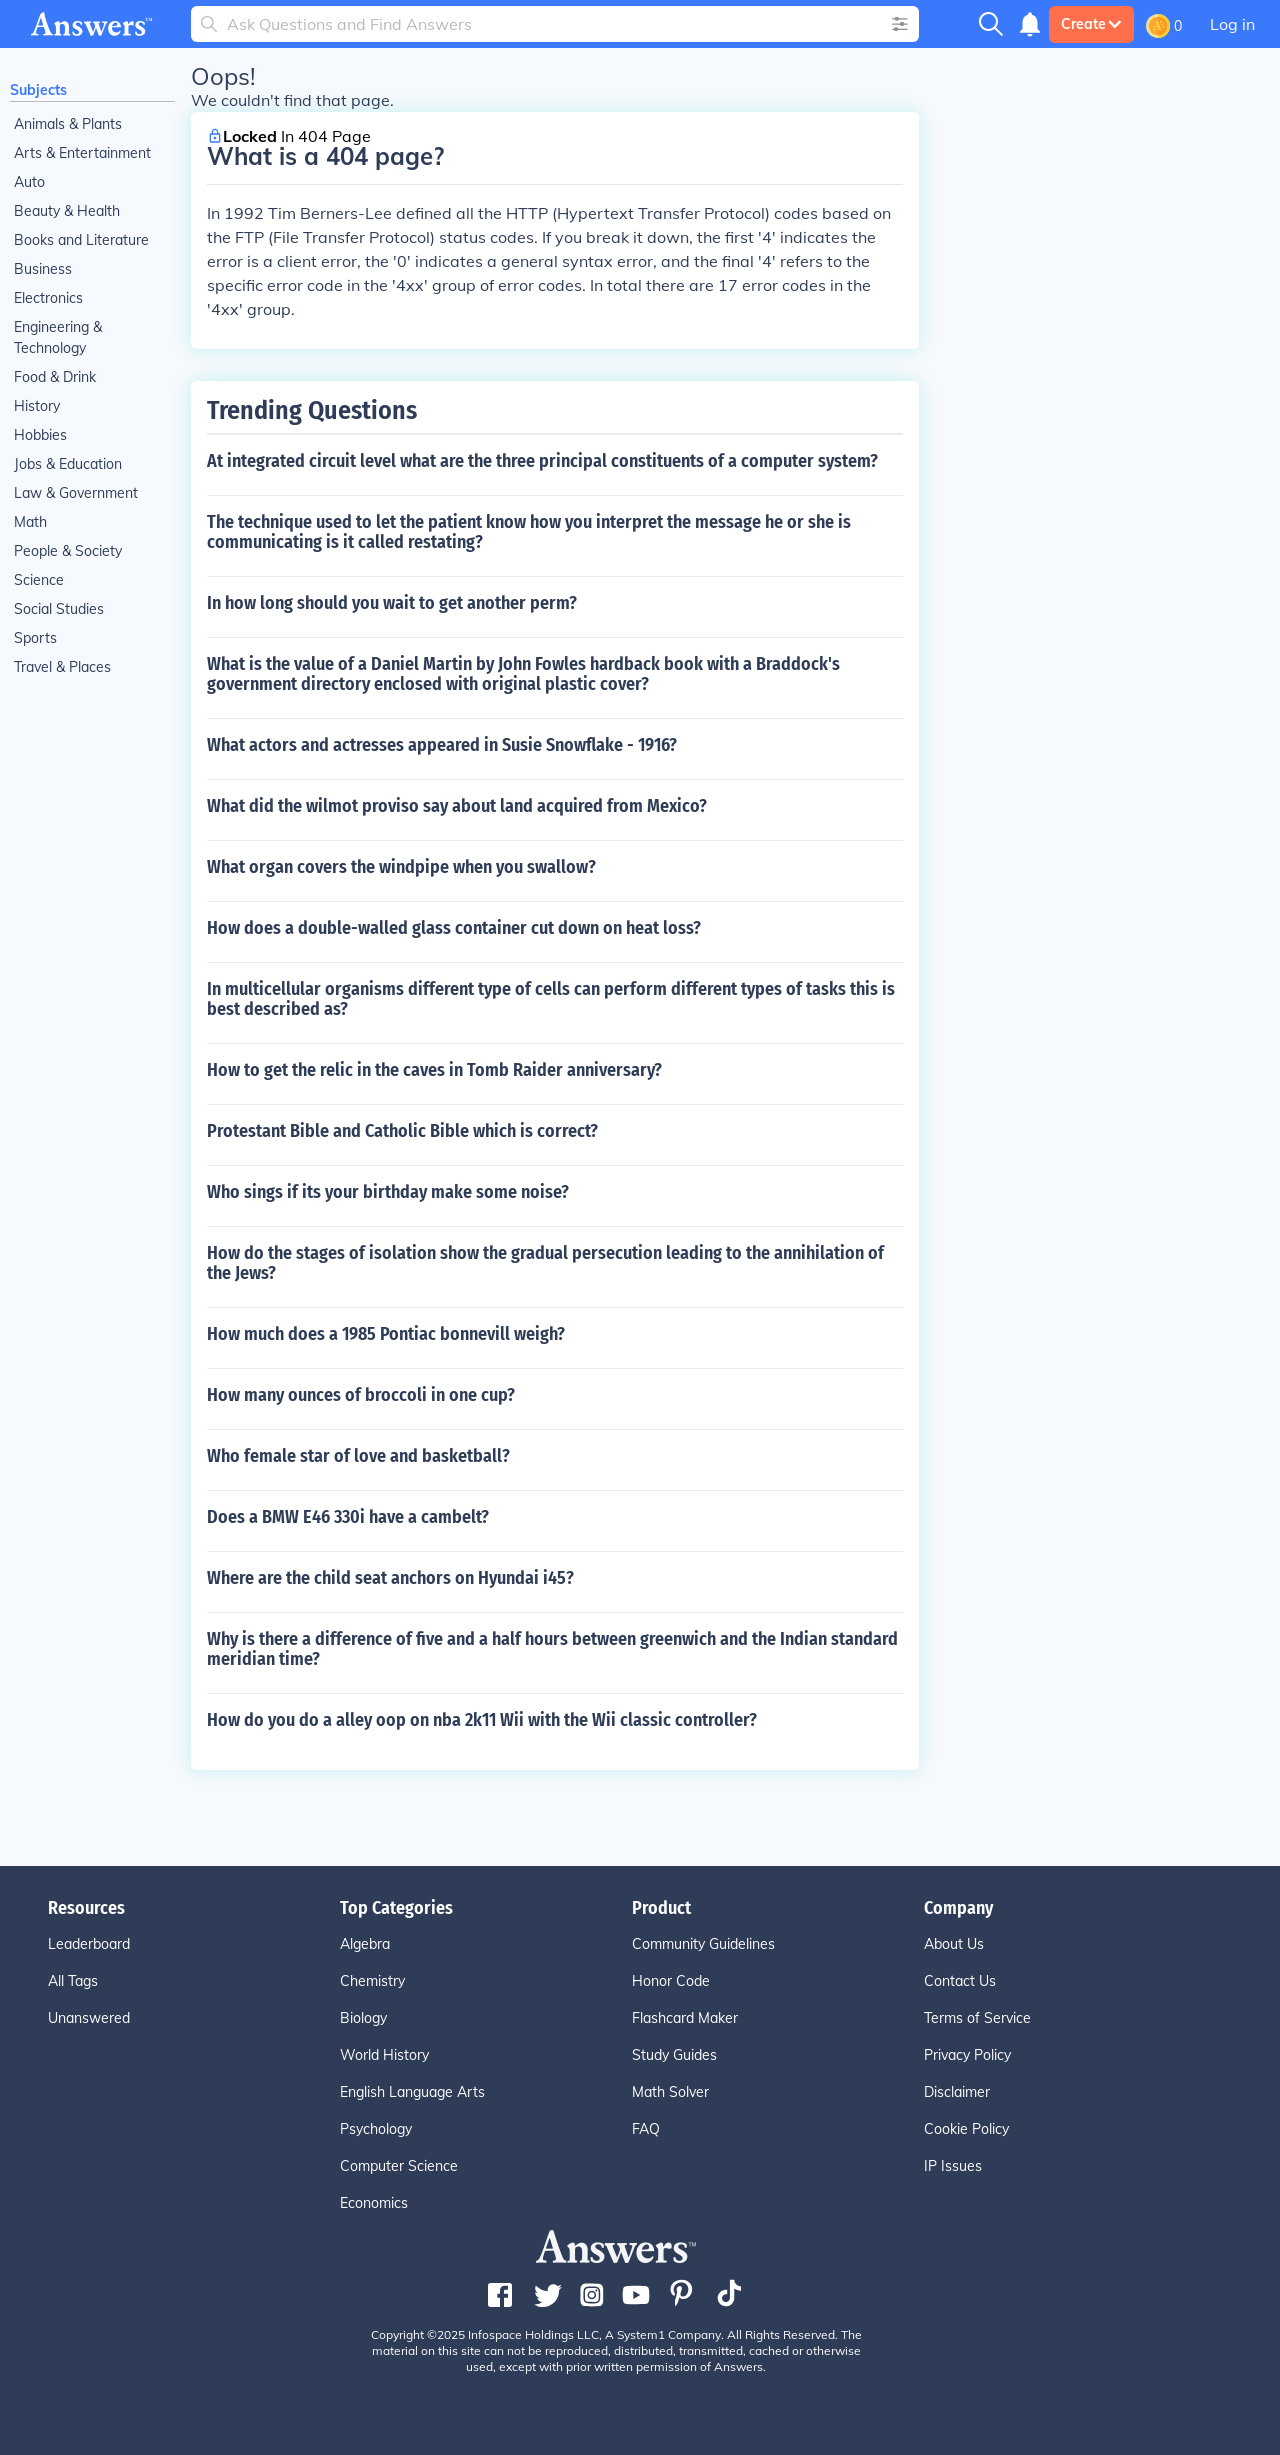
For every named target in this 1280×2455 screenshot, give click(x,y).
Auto (29, 182)
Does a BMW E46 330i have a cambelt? (348, 1517)
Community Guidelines (703, 1944)
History (37, 406)
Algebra (365, 1944)
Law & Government (76, 493)
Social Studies (59, 609)
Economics (374, 2203)
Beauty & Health (67, 211)
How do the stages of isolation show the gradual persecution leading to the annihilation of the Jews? (545, 1263)
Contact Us (960, 1981)
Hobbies (40, 435)
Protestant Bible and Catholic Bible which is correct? (402, 1131)
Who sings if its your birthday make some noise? (388, 1192)
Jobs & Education (68, 464)
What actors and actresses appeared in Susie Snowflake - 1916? (442, 745)
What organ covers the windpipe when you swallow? (401, 867)
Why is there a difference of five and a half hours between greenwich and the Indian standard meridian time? (552, 1649)
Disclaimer (957, 2092)
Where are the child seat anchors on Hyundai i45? (390, 1578)
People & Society (68, 551)
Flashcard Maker (685, 2018)
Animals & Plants (68, 124)
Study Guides (674, 2055)
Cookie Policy (966, 2129)
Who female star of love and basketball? (358, 1456)
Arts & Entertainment (82, 153)
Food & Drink (55, 377)
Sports (35, 638)
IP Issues (953, 2166)
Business (43, 269)
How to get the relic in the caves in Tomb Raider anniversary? (434, 1070)
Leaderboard (89, 1944)
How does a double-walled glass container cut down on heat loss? (454, 928)
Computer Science (399, 2166)
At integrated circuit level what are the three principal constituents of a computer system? (542, 461)
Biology (363, 2018)
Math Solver (670, 2092)
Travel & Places (62, 667)
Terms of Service (977, 2018)
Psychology (376, 2129)
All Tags (73, 1981)
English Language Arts (412, 2092)
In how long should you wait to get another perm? (392, 603)
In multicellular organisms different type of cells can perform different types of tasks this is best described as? (551, 999)
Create (1091, 24)
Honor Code (671, 1981)
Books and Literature (81, 240)
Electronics (48, 298)
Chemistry (372, 1981)
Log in (1232, 24)
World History (384, 2055)
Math (30, 522)
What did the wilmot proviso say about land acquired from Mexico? (457, 806)
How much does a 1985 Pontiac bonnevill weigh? (386, 1334)
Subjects (38, 90)
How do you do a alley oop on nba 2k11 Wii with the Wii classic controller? (482, 1720)
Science (39, 580)
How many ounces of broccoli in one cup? (361, 1395)
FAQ (646, 2129)
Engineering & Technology (58, 337)
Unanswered (89, 2018)
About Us (954, 1944)
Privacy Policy (967, 2055)
